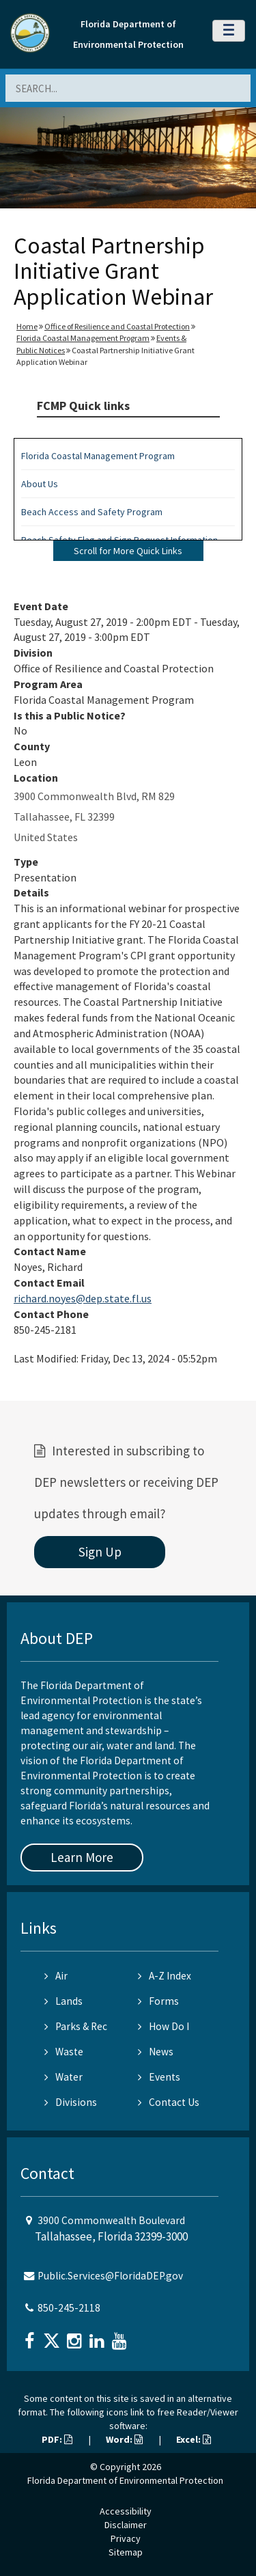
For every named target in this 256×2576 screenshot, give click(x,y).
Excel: (193, 2439)
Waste (63, 2051)
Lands (63, 2001)
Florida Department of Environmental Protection (125, 2480)
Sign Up (100, 1552)
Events (159, 2076)
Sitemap (126, 2552)
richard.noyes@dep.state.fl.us (83, 1298)
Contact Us (168, 2102)
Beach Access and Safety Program (91, 512)
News (155, 2051)
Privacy (126, 2538)
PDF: (57, 2439)
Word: (124, 2439)
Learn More (82, 1857)
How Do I (163, 2026)
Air (56, 1975)
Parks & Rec (75, 2026)
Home (27, 326)
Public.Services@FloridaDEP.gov (110, 2275)
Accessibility (126, 2511)
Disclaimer (125, 2525)
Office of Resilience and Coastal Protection (117, 326)
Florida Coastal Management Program (83, 338)
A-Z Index (164, 1975)
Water (63, 2076)
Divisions (70, 2102)
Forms (158, 2001)
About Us (39, 484)
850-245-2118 (69, 2307)
